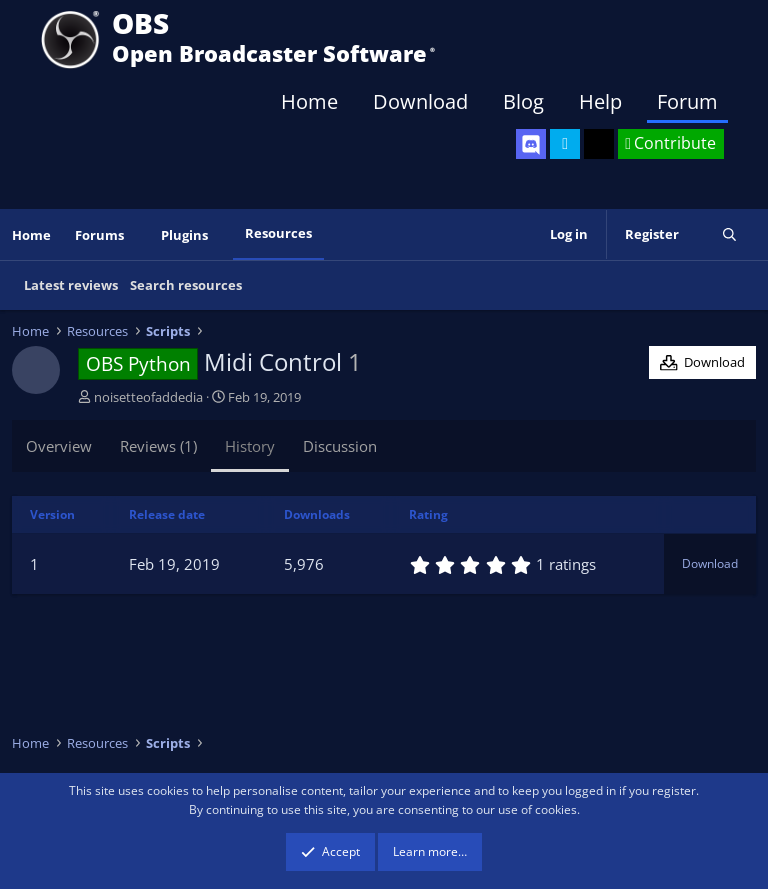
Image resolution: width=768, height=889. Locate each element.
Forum (687, 101)
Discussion (340, 446)
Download (420, 101)
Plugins (184, 235)
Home (309, 101)
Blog (523, 101)
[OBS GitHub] (599, 144)
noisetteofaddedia (148, 397)
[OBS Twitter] (565, 144)
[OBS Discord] (531, 144)
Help (600, 101)
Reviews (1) (158, 446)
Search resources (186, 285)
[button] (138, 235)
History (250, 446)
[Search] (729, 234)
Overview (59, 446)
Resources (278, 233)
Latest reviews (71, 285)
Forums (99, 235)
